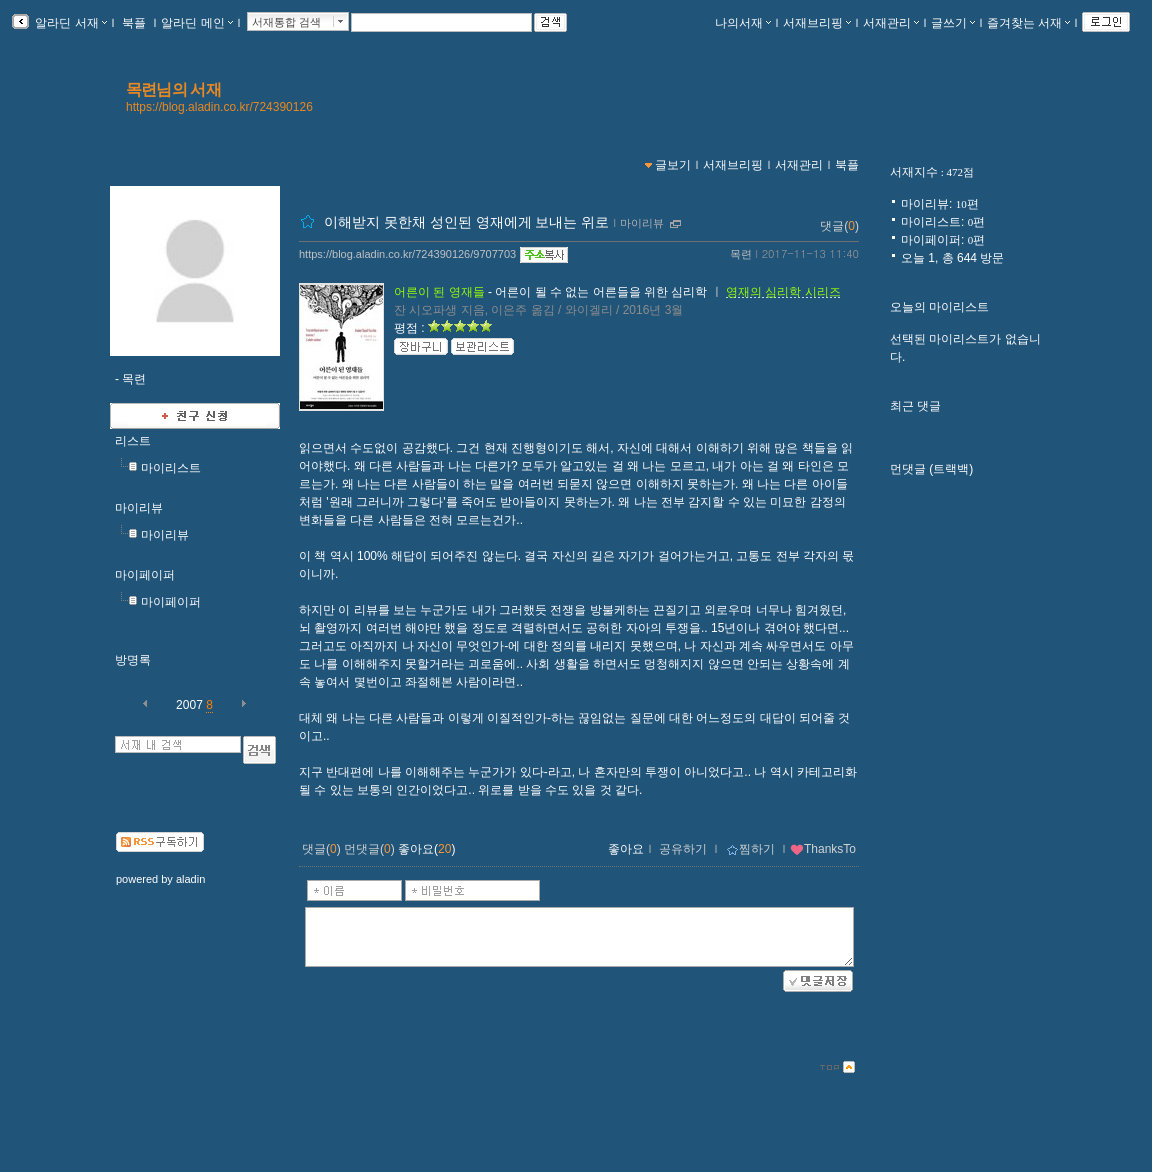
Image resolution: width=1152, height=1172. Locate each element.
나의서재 (743, 23)
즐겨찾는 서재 (1028, 23)
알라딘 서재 (69, 23)
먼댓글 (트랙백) (931, 469)
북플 (134, 23)
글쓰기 (953, 23)
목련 (741, 254)
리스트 (133, 441)
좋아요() (426, 849)
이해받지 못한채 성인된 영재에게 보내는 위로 (466, 222)
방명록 (133, 660)
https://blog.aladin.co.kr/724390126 (219, 107)
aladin (190, 879)
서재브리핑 (817, 23)
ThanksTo (823, 849)
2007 (189, 705)
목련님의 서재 (173, 89)
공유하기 (683, 849)
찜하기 (750, 849)
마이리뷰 (139, 508)
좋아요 (626, 849)
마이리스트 (171, 468)
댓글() (839, 226)
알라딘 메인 (196, 23)
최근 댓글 (915, 406)
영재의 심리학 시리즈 (783, 292)
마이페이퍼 (145, 575)
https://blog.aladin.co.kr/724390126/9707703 (407, 254)
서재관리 (891, 23)
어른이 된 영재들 (439, 292)
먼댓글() (369, 849)
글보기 (673, 165)
